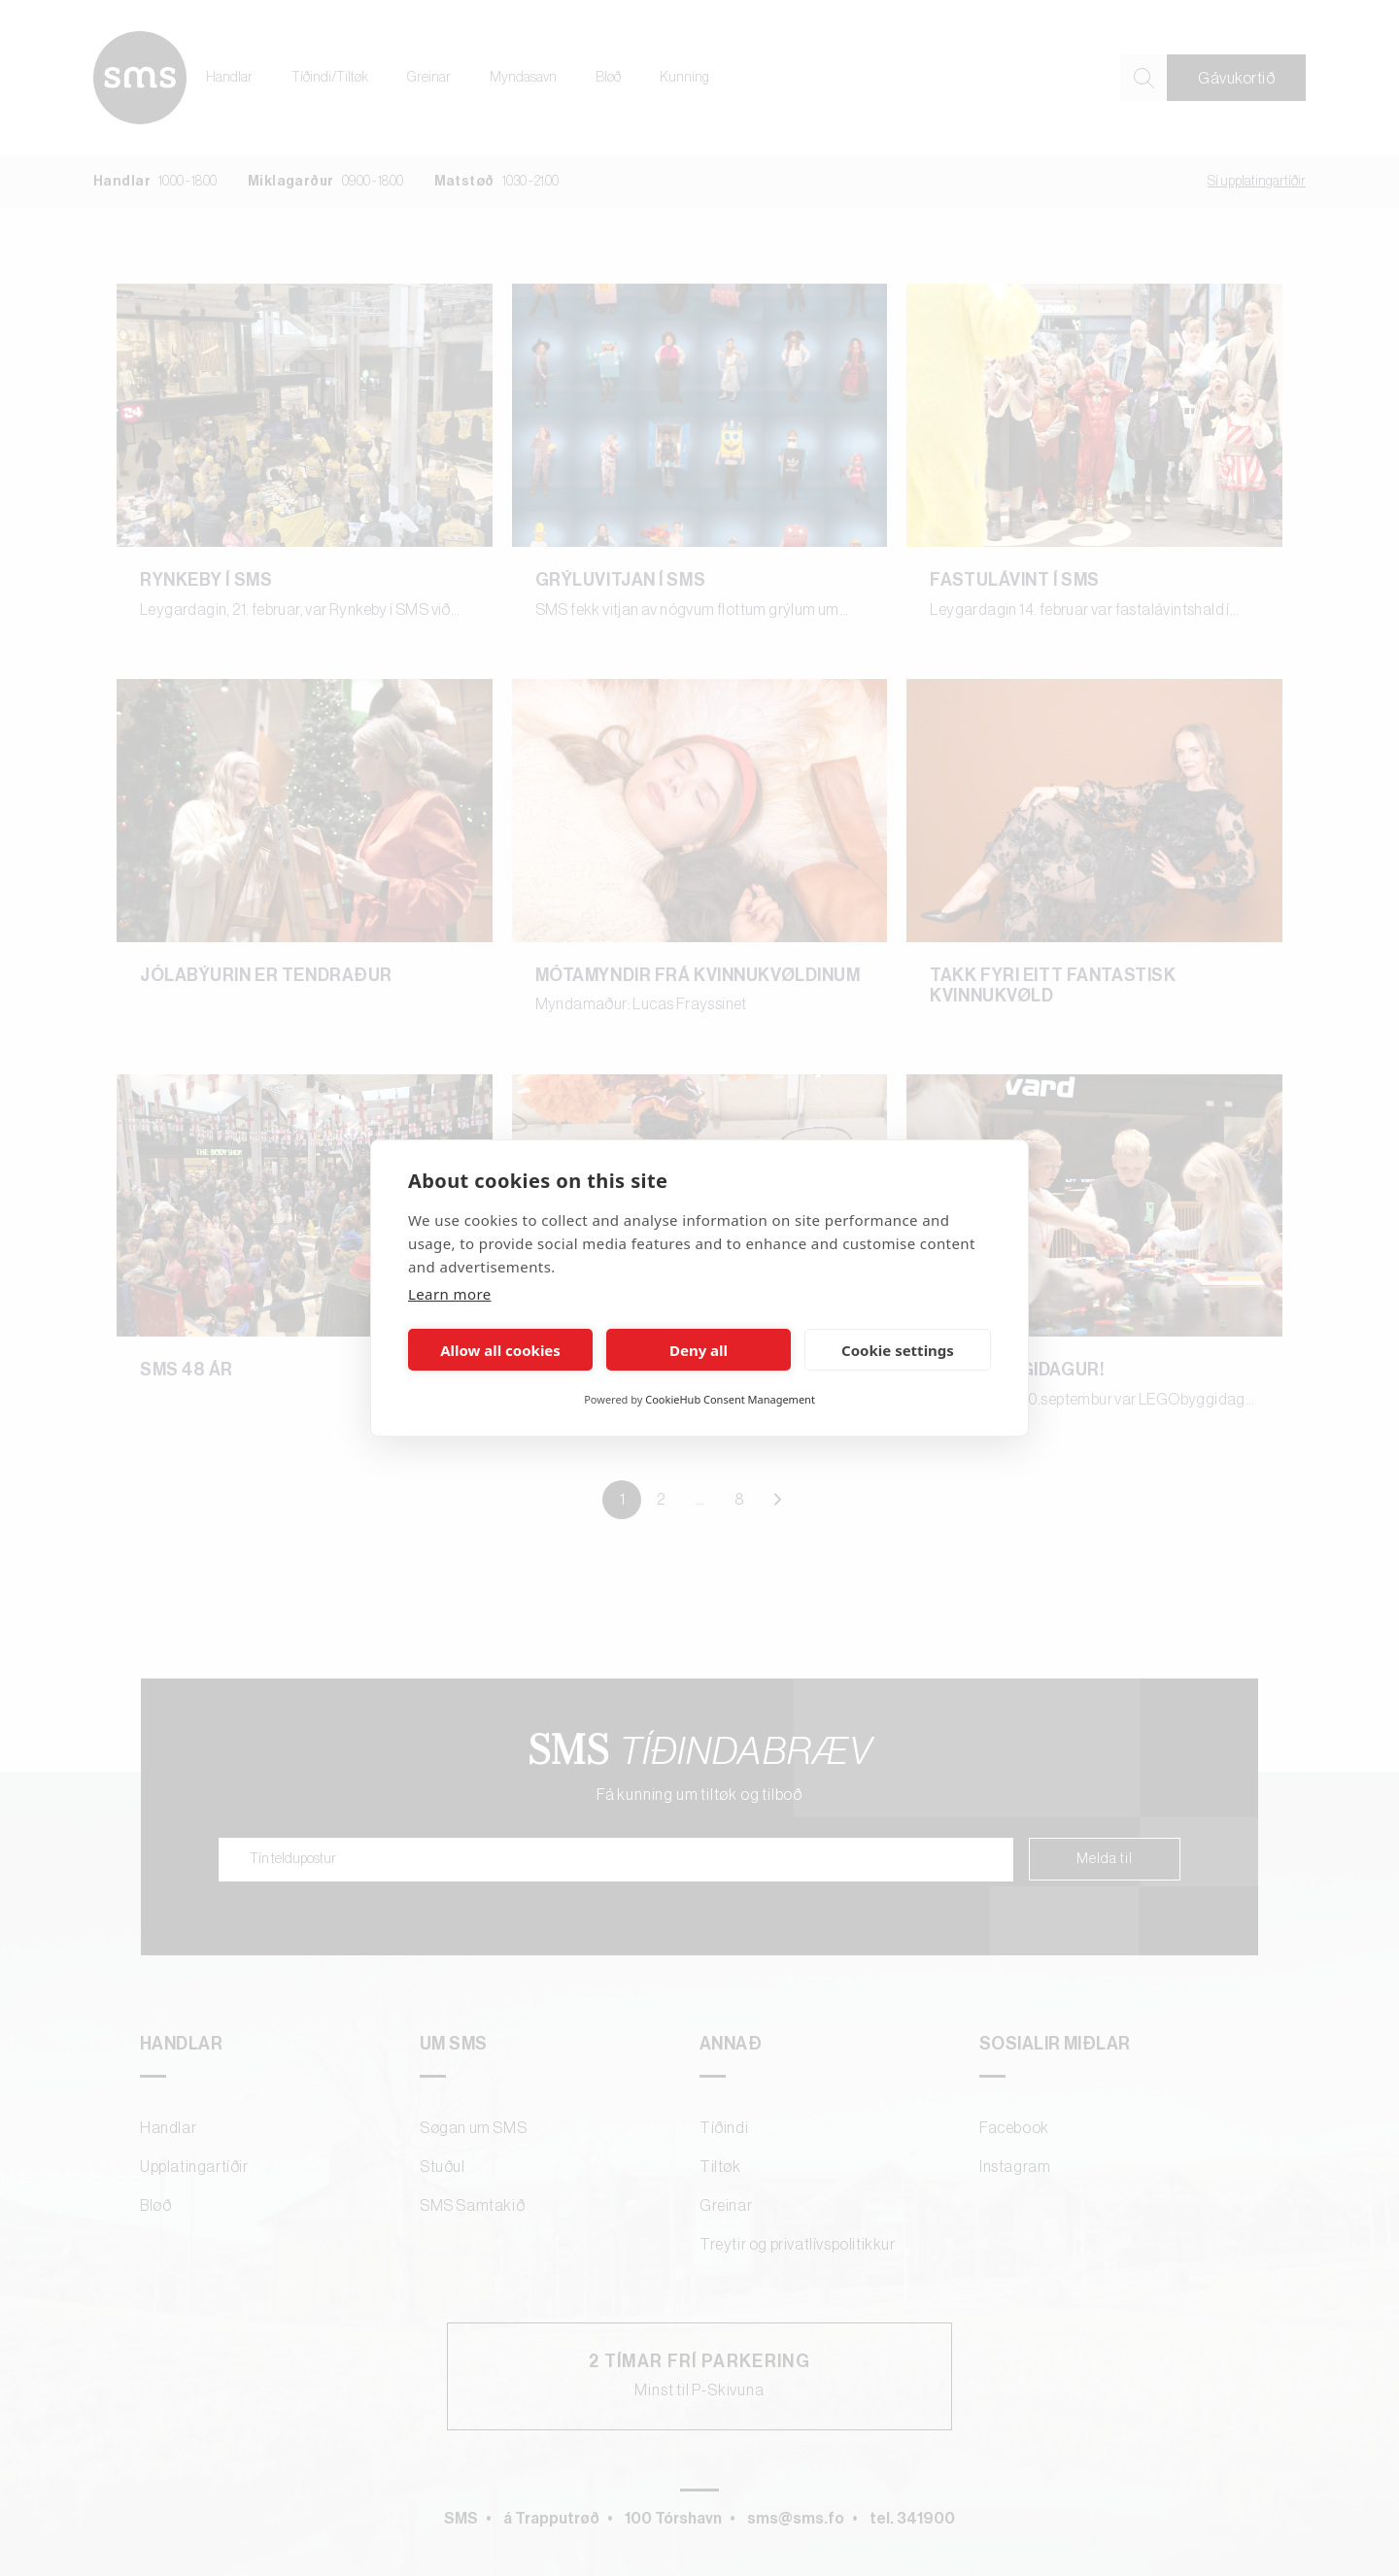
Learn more (450, 1294)
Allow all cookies (500, 1350)
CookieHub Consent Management (730, 1399)
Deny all (698, 1350)
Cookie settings (897, 1350)
